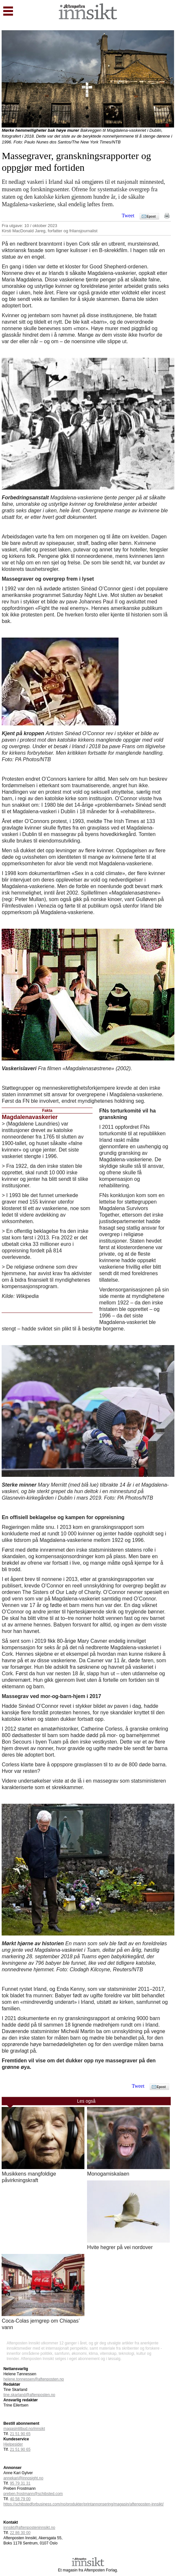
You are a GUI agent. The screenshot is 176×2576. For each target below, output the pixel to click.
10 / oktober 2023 (40, 225)
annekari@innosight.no (23, 2478)
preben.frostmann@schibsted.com (33, 2493)
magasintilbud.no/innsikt (24, 2428)
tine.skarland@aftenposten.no (29, 2395)
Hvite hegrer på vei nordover (120, 2247)
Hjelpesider (13, 2444)
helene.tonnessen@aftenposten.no (33, 2379)
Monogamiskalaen (108, 2174)
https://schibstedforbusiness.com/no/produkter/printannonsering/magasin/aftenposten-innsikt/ (83, 2504)
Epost (151, 216)
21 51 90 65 (20, 2434)
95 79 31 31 (20, 2483)
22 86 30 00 (20, 2532)
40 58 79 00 (20, 2499)
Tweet (128, 215)
